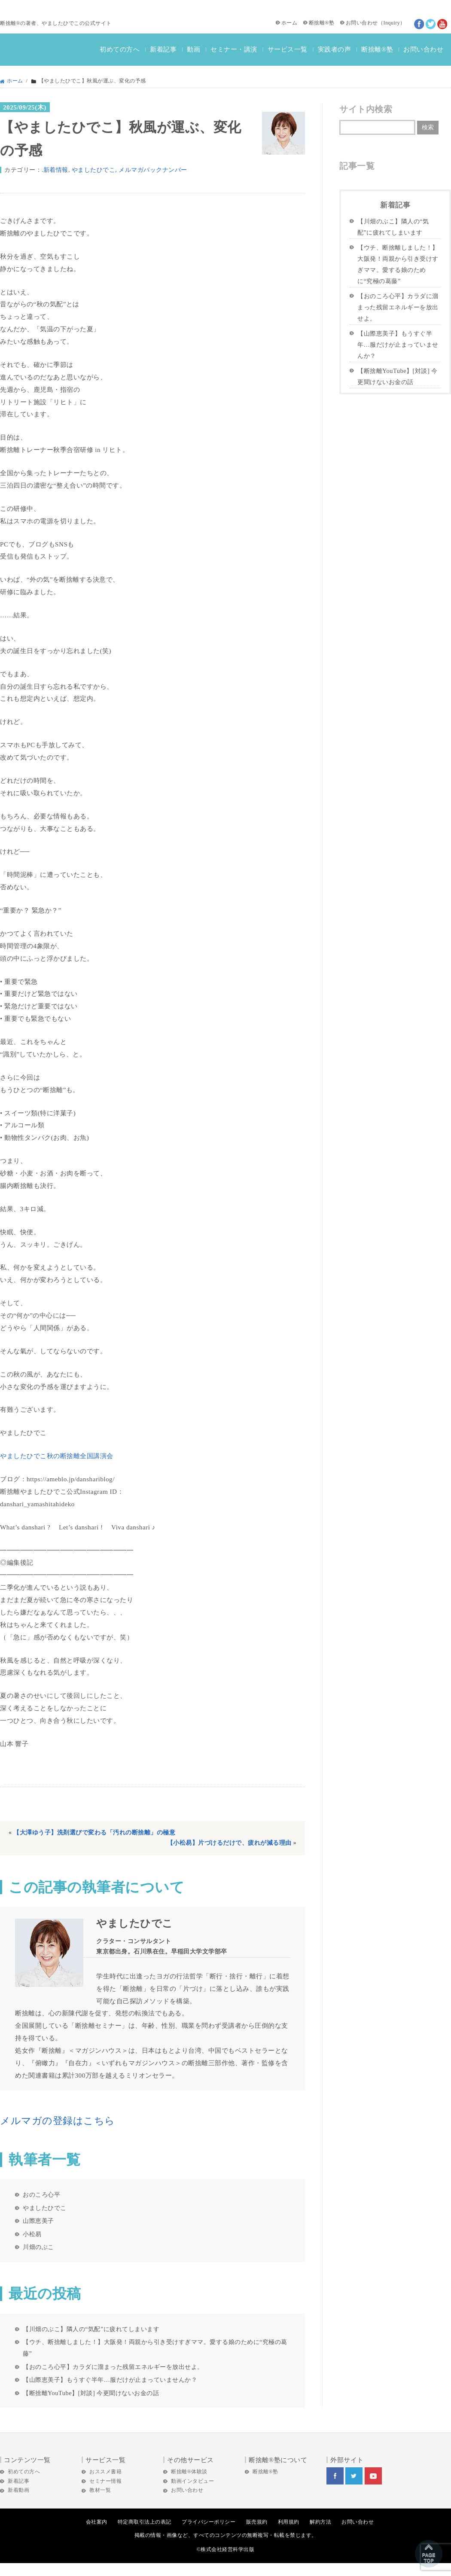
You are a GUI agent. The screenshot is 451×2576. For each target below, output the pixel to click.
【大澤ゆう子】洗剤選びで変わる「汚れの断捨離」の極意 (94, 1832)
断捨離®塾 (322, 23)
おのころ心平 (41, 2194)
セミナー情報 (105, 2481)
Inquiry (391, 23)
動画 (193, 49)
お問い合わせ (362, 23)
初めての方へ (120, 49)
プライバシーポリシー (208, 2522)
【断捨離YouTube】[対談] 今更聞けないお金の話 (91, 2393)
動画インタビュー (192, 2481)
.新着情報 (55, 170)
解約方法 (320, 2522)
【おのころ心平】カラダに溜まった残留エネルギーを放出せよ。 (113, 2366)
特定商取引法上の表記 (144, 2522)
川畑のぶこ (38, 2246)
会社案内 (96, 2522)
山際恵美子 (38, 2220)
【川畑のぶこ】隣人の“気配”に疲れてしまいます (91, 2329)
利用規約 (288, 2522)
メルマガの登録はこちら (57, 2120)
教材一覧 (100, 2490)
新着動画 (18, 2490)
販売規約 (257, 2522)
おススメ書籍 (105, 2472)
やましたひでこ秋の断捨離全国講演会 (56, 1455)
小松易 (32, 2234)
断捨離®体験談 (189, 2472)
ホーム (289, 23)
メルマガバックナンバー (153, 170)
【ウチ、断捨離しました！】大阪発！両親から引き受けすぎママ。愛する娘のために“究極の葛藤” (155, 2347)
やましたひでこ (94, 170)
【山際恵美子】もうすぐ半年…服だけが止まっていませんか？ (110, 2379)
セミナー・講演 (233, 49)
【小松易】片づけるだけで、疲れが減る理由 (229, 1843)
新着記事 (163, 49)
